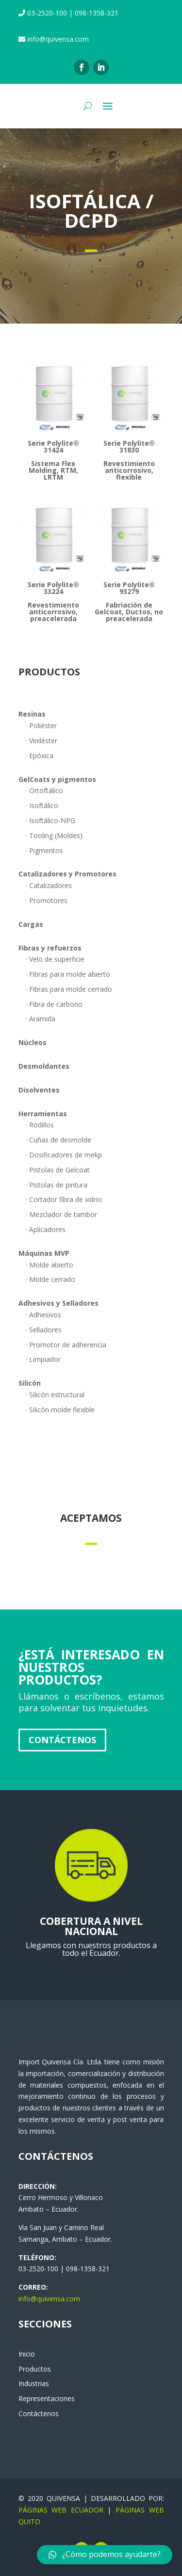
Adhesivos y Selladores (58, 1303)
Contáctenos (62, 1740)
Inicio (26, 2353)
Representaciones (46, 2398)
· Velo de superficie (55, 959)
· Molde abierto (49, 1264)
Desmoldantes (43, 1066)
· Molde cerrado (50, 1279)
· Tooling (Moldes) (54, 835)
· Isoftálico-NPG (50, 820)
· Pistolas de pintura (56, 1184)
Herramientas (42, 1113)
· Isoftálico (42, 805)
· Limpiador (43, 1359)
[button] (104, 2554)
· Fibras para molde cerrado (69, 989)
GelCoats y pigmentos (57, 779)
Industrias (33, 2383)
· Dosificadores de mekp (64, 1154)
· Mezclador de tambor (61, 1214)
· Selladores (44, 1329)
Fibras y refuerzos (50, 947)
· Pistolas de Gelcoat (58, 1169)
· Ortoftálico (44, 790)
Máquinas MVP (43, 1253)
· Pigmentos (44, 850)
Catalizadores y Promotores (67, 873)
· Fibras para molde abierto (68, 974)
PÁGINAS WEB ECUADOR (60, 2509)
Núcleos (32, 1042)
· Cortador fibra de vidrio (64, 1199)
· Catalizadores (49, 885)
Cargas (30, 924)
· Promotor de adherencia (66, 1344)
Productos (34, 2368)
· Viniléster (41, 740)
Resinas (32, 713)
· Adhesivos (43, 1314)
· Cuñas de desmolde (58, 1139)
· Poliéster (41, 725)
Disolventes (39, 1089)
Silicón (29, 1383)
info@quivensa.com (49, 2298)
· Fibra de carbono (54, 1004)
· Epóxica (39, 755)
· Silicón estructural (55, 1394)
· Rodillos (40, 1124)
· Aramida (40, 1018)
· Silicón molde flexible (60, 1409)
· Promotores (46, 900)
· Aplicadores (46, 1229)
